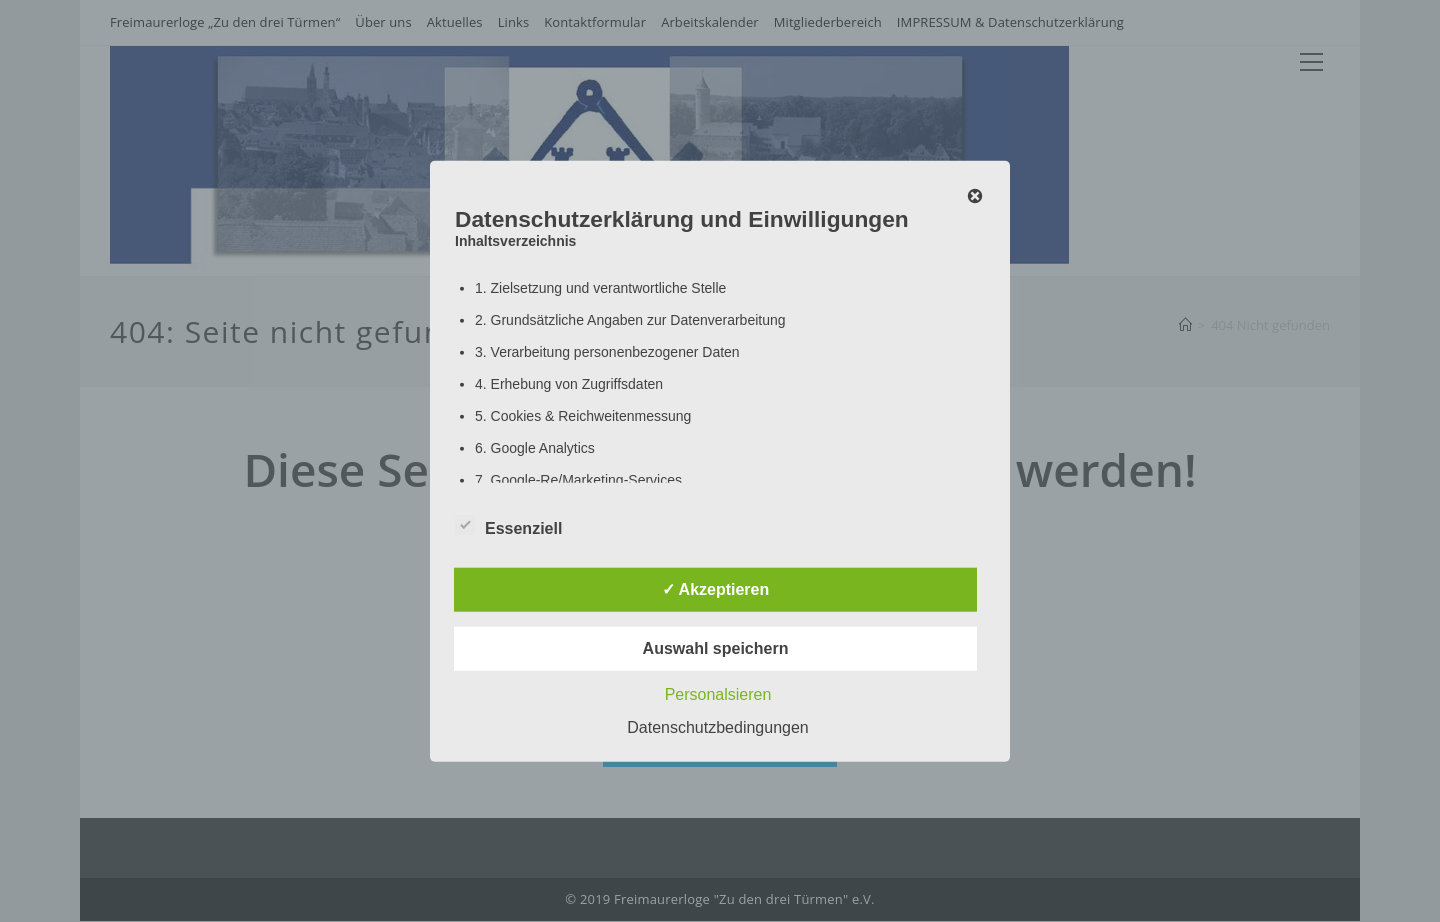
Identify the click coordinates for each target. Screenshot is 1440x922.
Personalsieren (718, 693)
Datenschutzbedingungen (717, 726)
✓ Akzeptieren (716, 588)
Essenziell (508, 524)
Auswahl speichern (716, 647)
